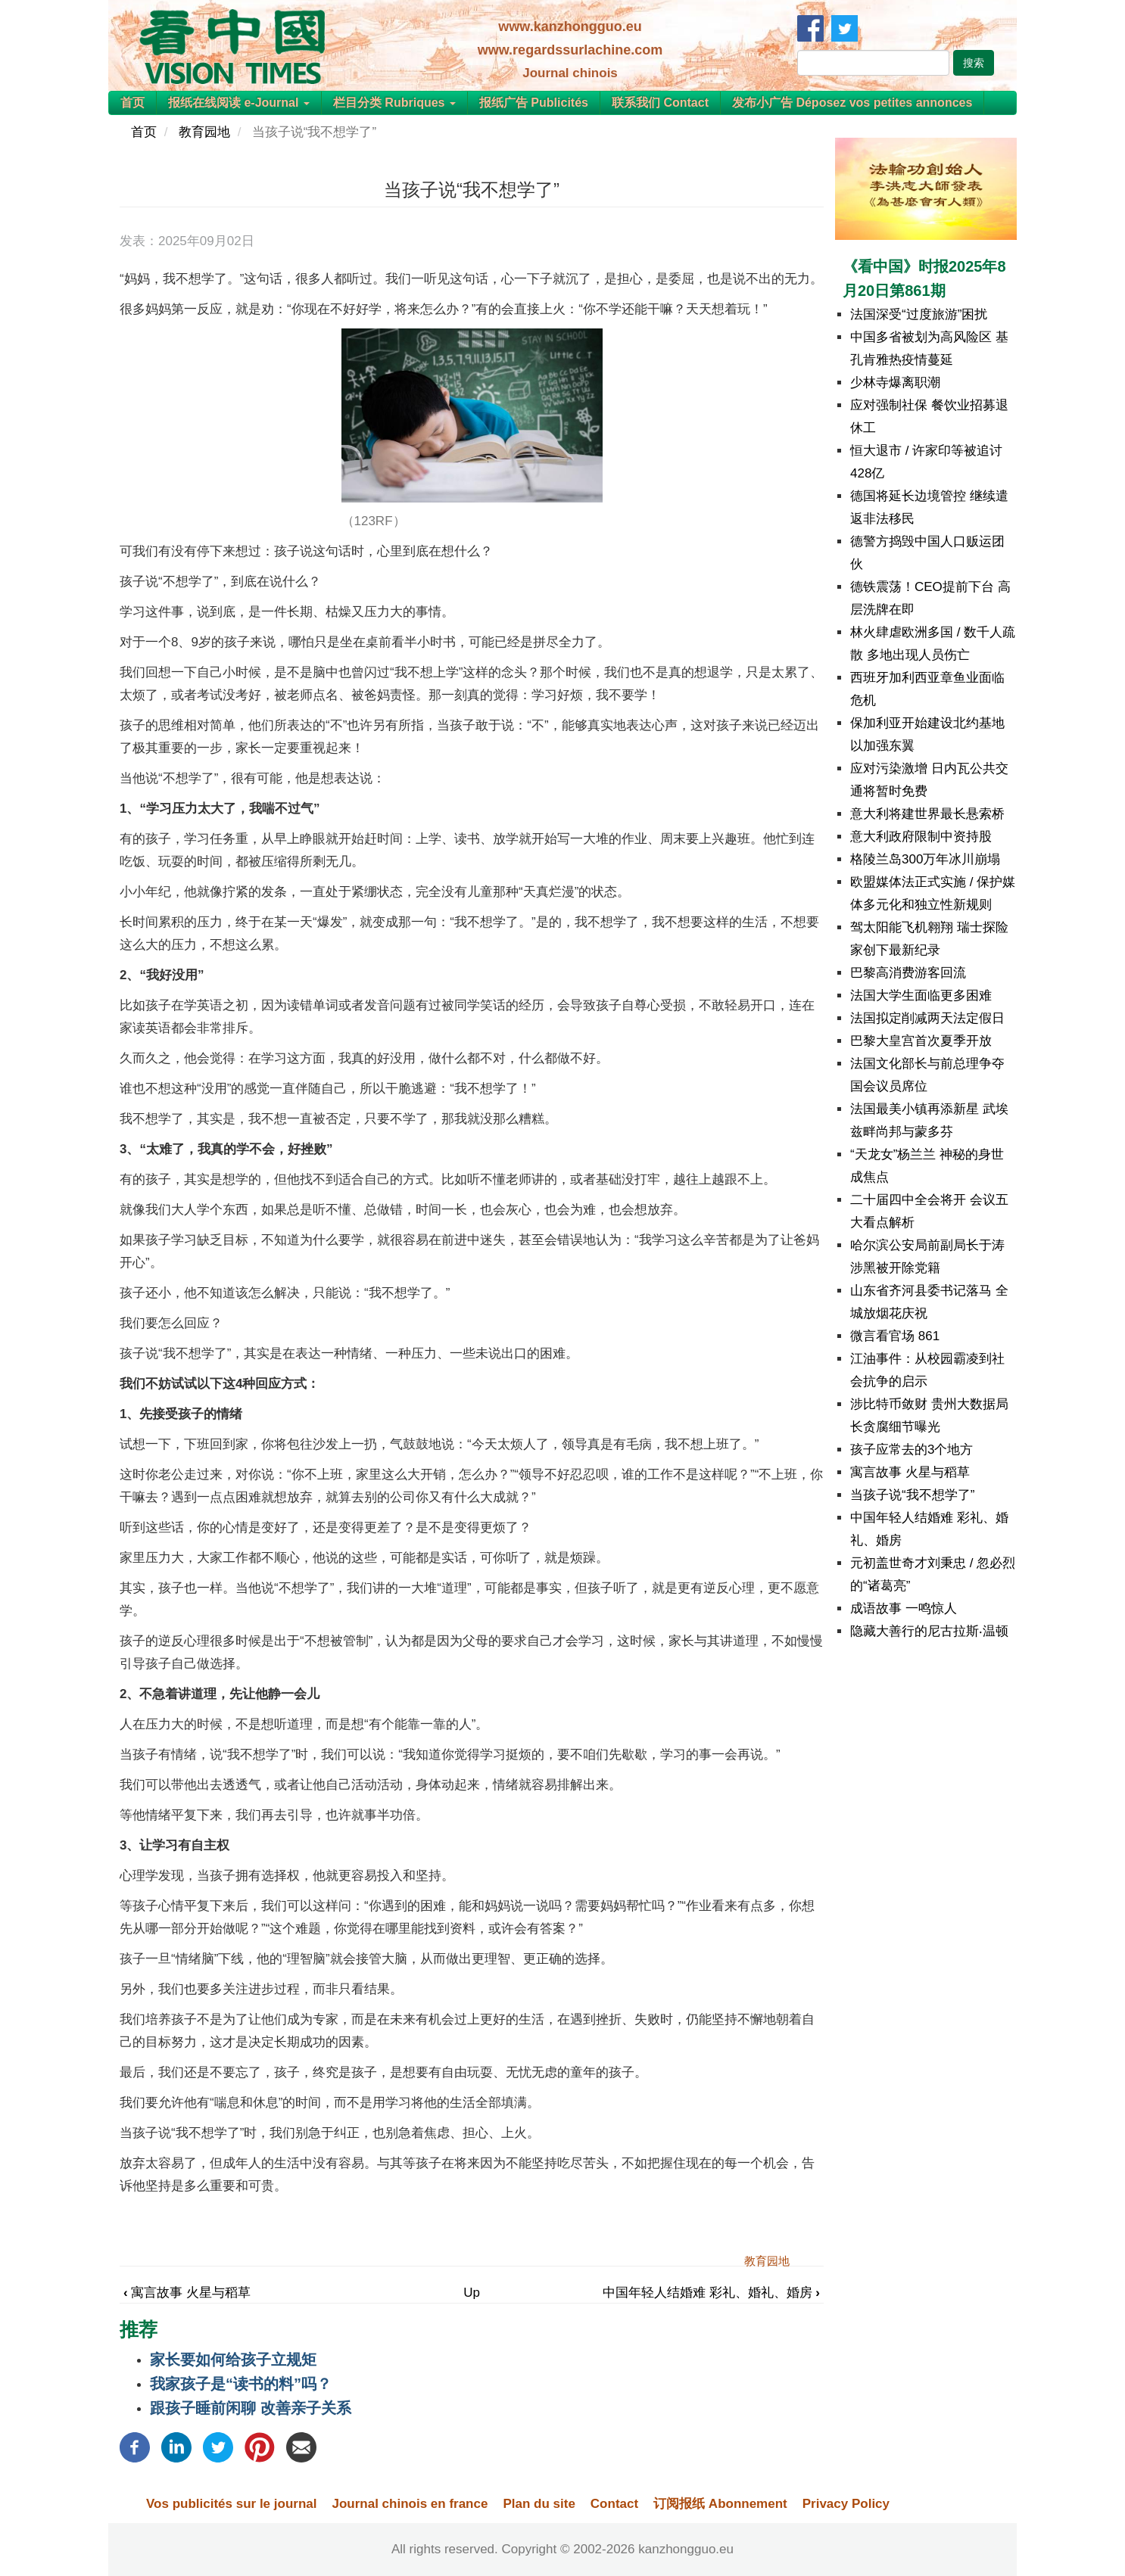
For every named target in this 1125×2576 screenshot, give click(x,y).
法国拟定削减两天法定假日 (927, 1018)
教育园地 (204, 132)
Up (471, 2292)
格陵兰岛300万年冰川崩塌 (925, 859)
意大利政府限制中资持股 (921, 836)
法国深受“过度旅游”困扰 (918, 314)
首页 (132, 102)
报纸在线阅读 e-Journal (239, 102)
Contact (614, 2504)
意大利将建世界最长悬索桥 (927, 814)
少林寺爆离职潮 (895, 382)
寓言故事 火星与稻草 (187, 2292)
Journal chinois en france (410, 2504)
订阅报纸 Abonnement (720, 2504)
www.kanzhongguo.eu (569, 26)
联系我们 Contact (660, 102)
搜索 (973, 63)
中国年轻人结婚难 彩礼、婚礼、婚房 (711, 2292)
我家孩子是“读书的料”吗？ (241, 2383)
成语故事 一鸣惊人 (903, 1608)
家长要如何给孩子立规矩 (233, 2359)
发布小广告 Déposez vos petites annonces (852, 102)
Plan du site (539, 2504)
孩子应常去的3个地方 (911, 1449)
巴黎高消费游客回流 (908, 973)
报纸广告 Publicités (533, 102)
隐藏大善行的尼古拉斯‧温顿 (929, 1631)
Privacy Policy (846, 2504)
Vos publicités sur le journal (231, 2504)
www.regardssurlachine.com (570, 50)
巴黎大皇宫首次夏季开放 (921, 1041)
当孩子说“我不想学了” (912, 1495)
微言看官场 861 (895, 1336)
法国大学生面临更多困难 (921, 995)
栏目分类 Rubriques (394, 102)
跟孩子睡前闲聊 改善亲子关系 (250, 2408)
